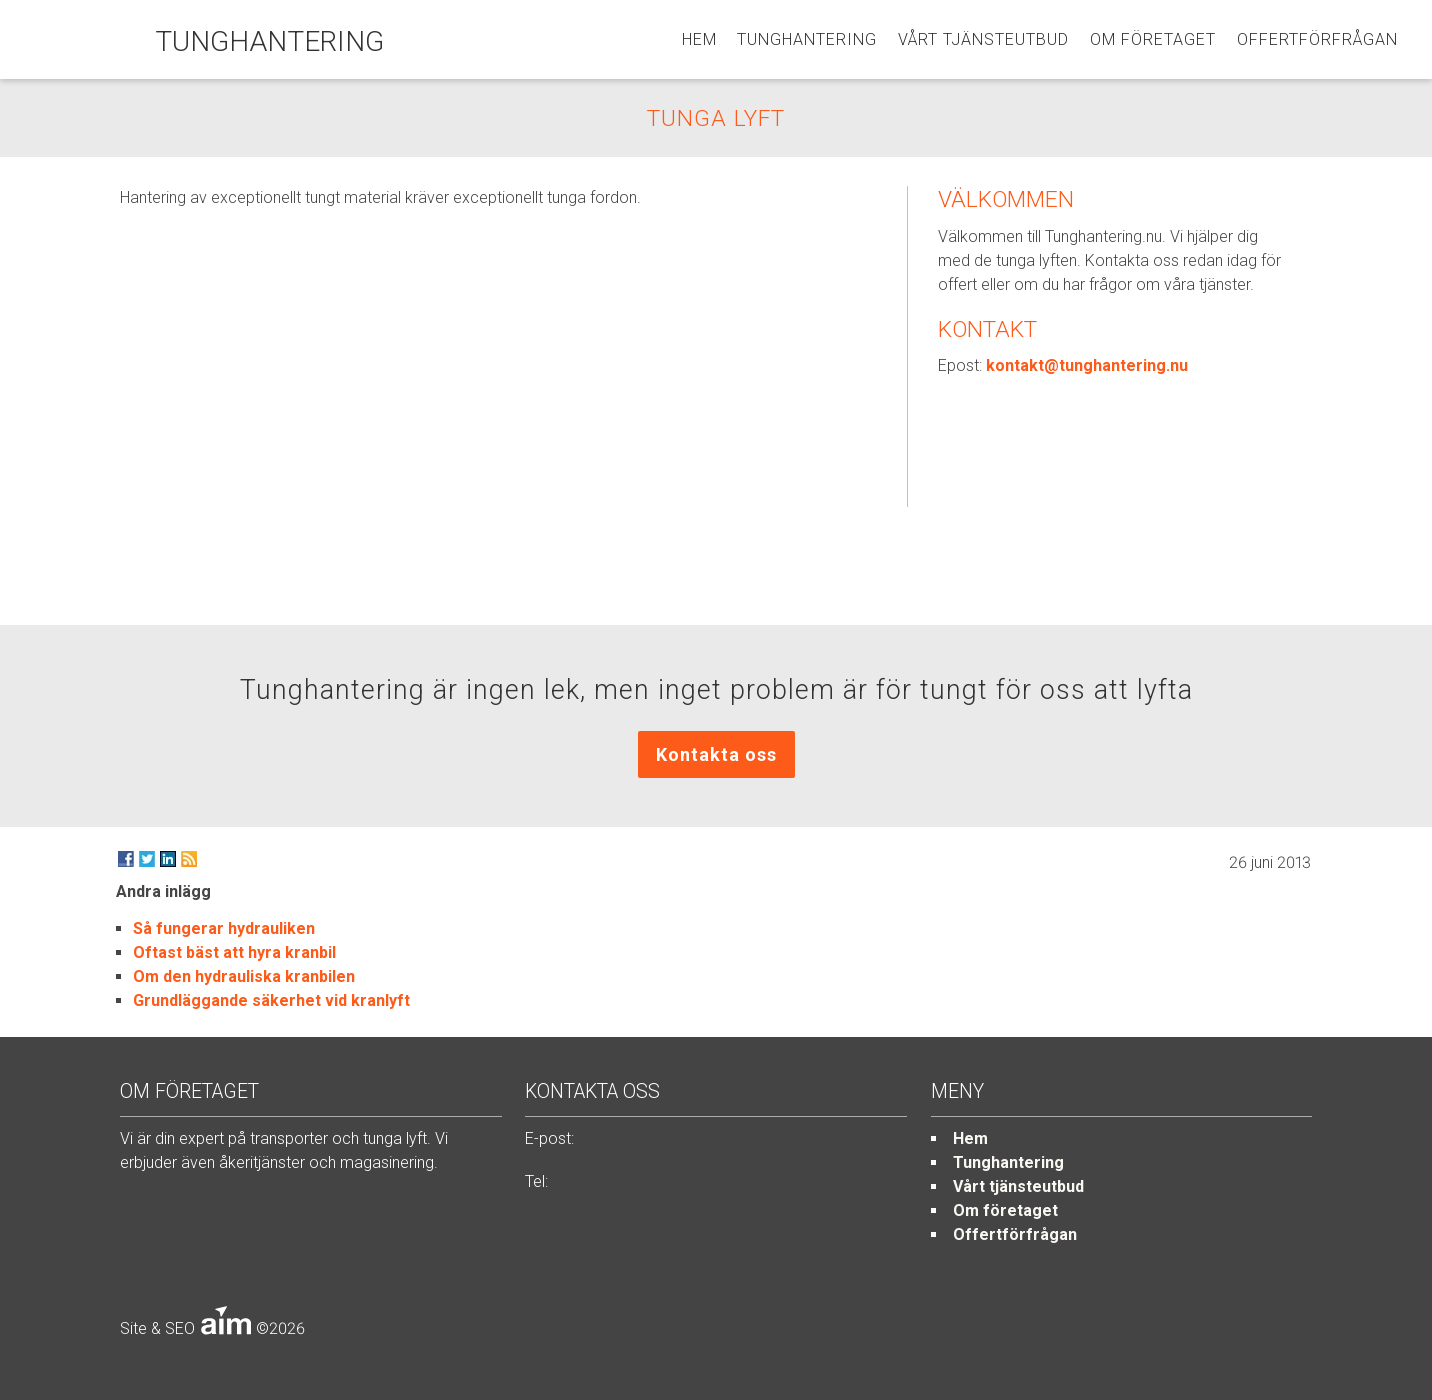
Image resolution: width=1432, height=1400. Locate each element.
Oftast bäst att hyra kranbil (234, 952)
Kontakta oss (716, 754)
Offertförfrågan (1317, 39)
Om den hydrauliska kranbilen (244, 976)
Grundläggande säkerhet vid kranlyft (271, 1000)
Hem (699, 39)
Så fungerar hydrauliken (224, 928)
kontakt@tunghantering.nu (1087, 365)
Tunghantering (807, 39)
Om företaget (1153, 39)
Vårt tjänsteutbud (983, 39)
